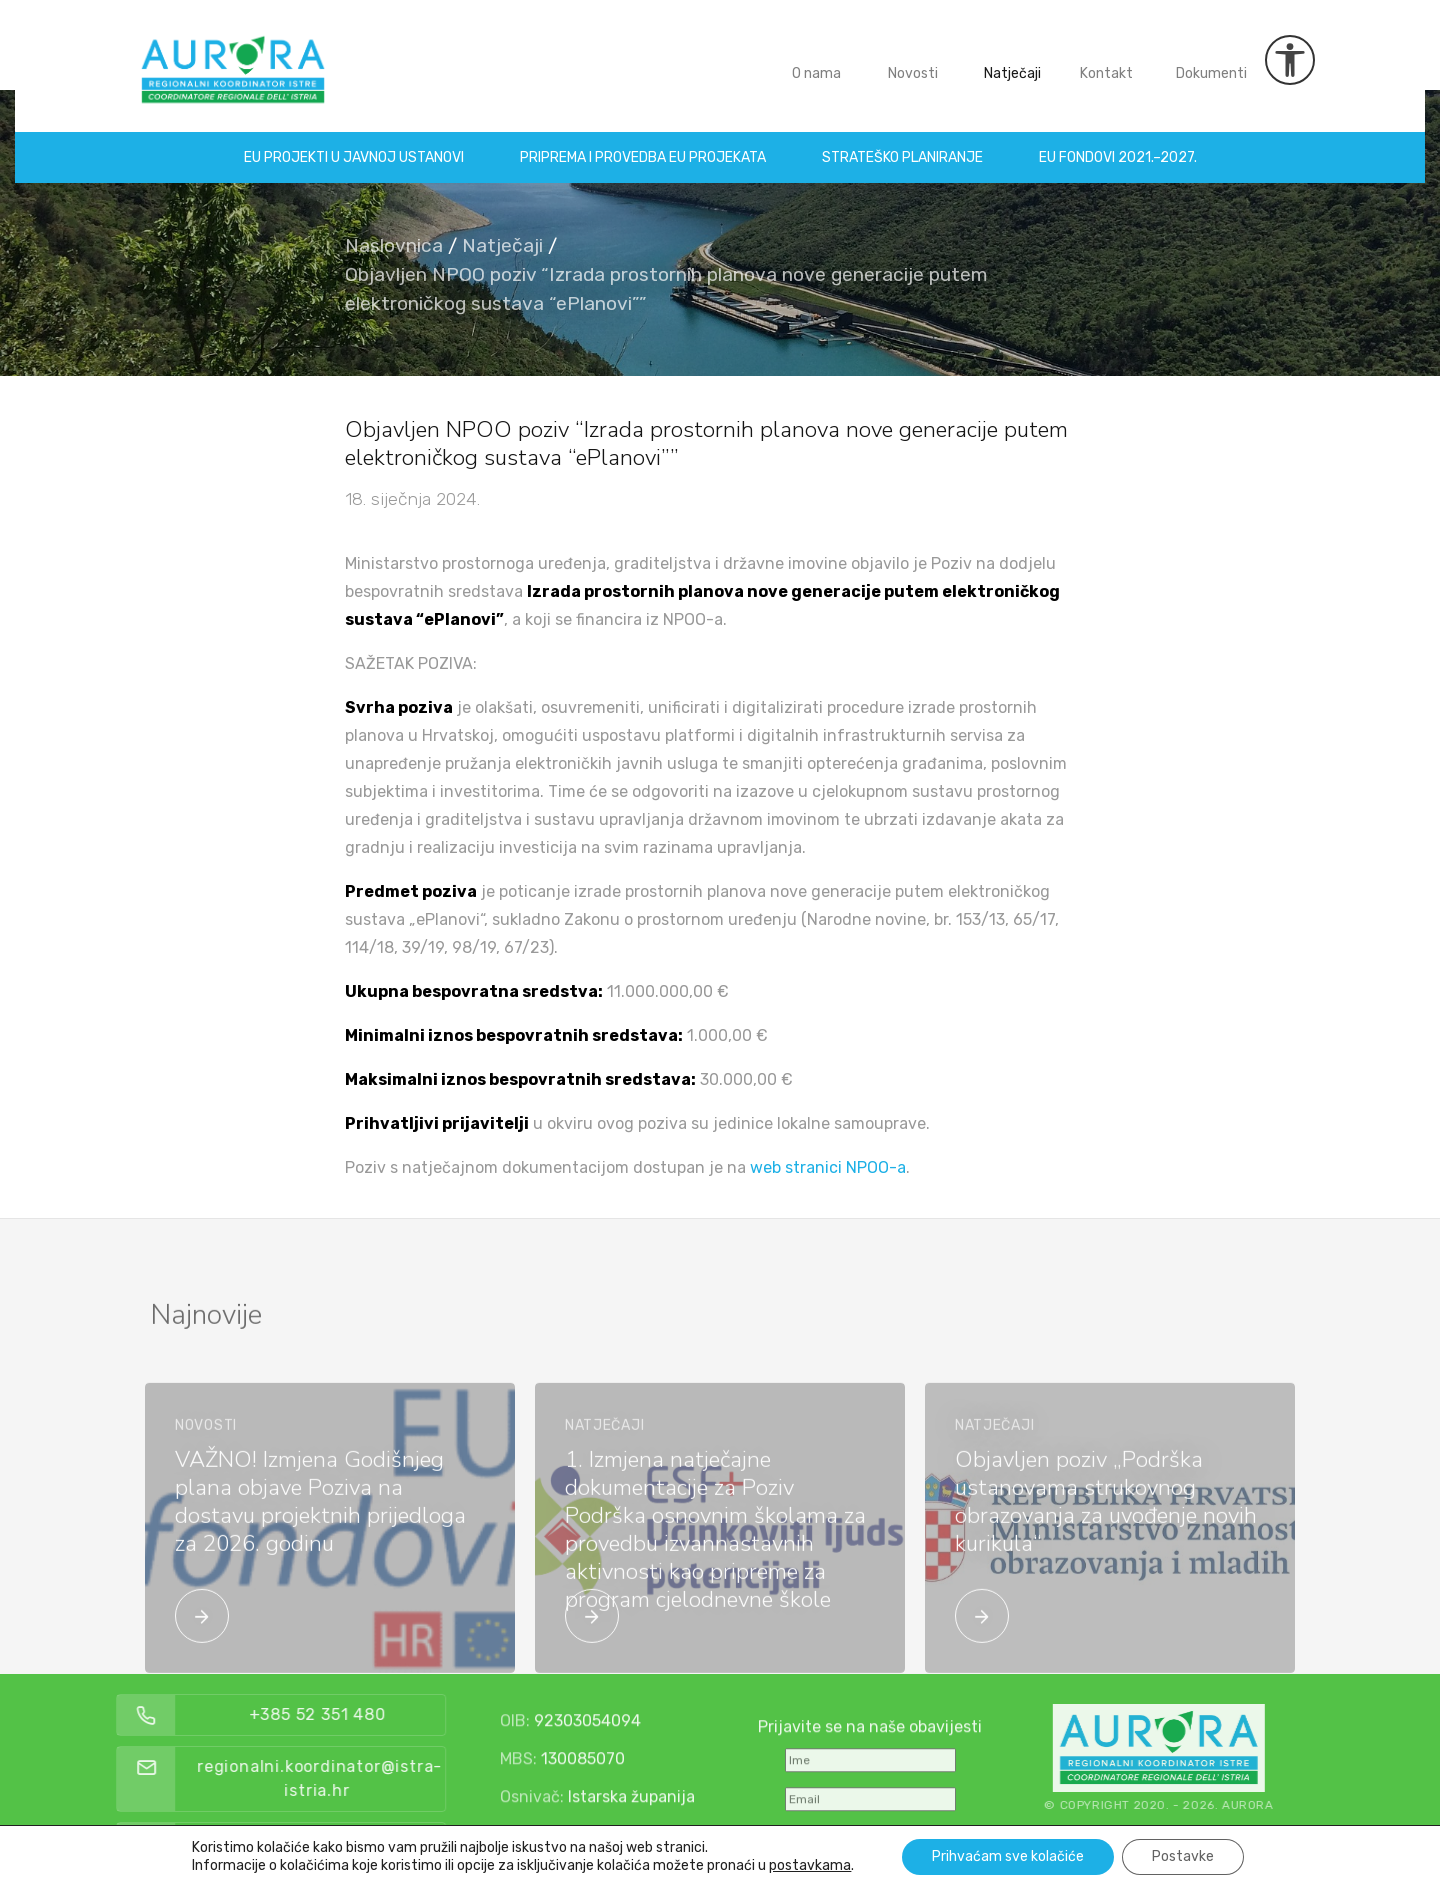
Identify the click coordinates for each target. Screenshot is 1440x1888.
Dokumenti (1211, 58)
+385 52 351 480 (360, 1714)
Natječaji (1012, 58)
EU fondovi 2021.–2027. (1118, 142)
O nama (816, 58)
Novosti (913, 58)
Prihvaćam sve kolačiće (1008, 1856)
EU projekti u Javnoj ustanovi (354, 142)
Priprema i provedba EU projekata (643, 142)
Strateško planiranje (902, 142)
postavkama (810, 1865)
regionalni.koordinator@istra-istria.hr (363, 1778)
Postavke (1183, 1856)
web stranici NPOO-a (828, 1167)
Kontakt (1106, 58)
